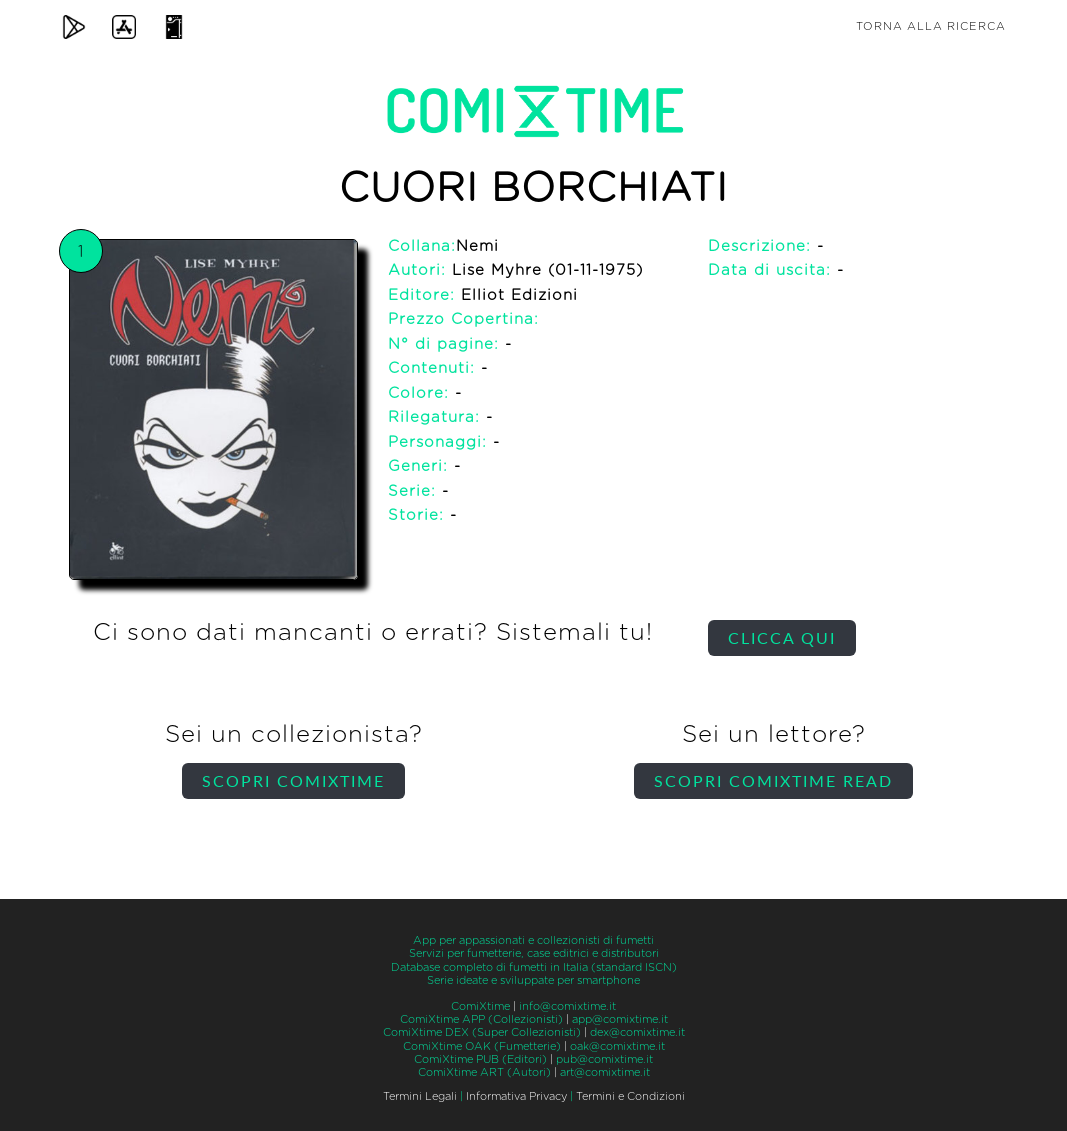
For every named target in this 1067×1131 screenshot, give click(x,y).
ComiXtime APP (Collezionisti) (481, 1019)
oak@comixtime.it (617, 1046)
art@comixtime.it (605, 1072)
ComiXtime (480, 1006)
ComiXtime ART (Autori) (484, 1072)
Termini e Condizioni (630, 1096)
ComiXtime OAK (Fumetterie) (482, 1046)
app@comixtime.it (620, 1019)
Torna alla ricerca (931, 26)
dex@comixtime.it (637, 1032)
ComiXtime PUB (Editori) (480, 1059)
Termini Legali (420, 1096)
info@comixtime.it (567, 1006)
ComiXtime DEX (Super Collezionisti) (482, 1032)
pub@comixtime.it (604, 1059)
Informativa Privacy (516, 1096)
